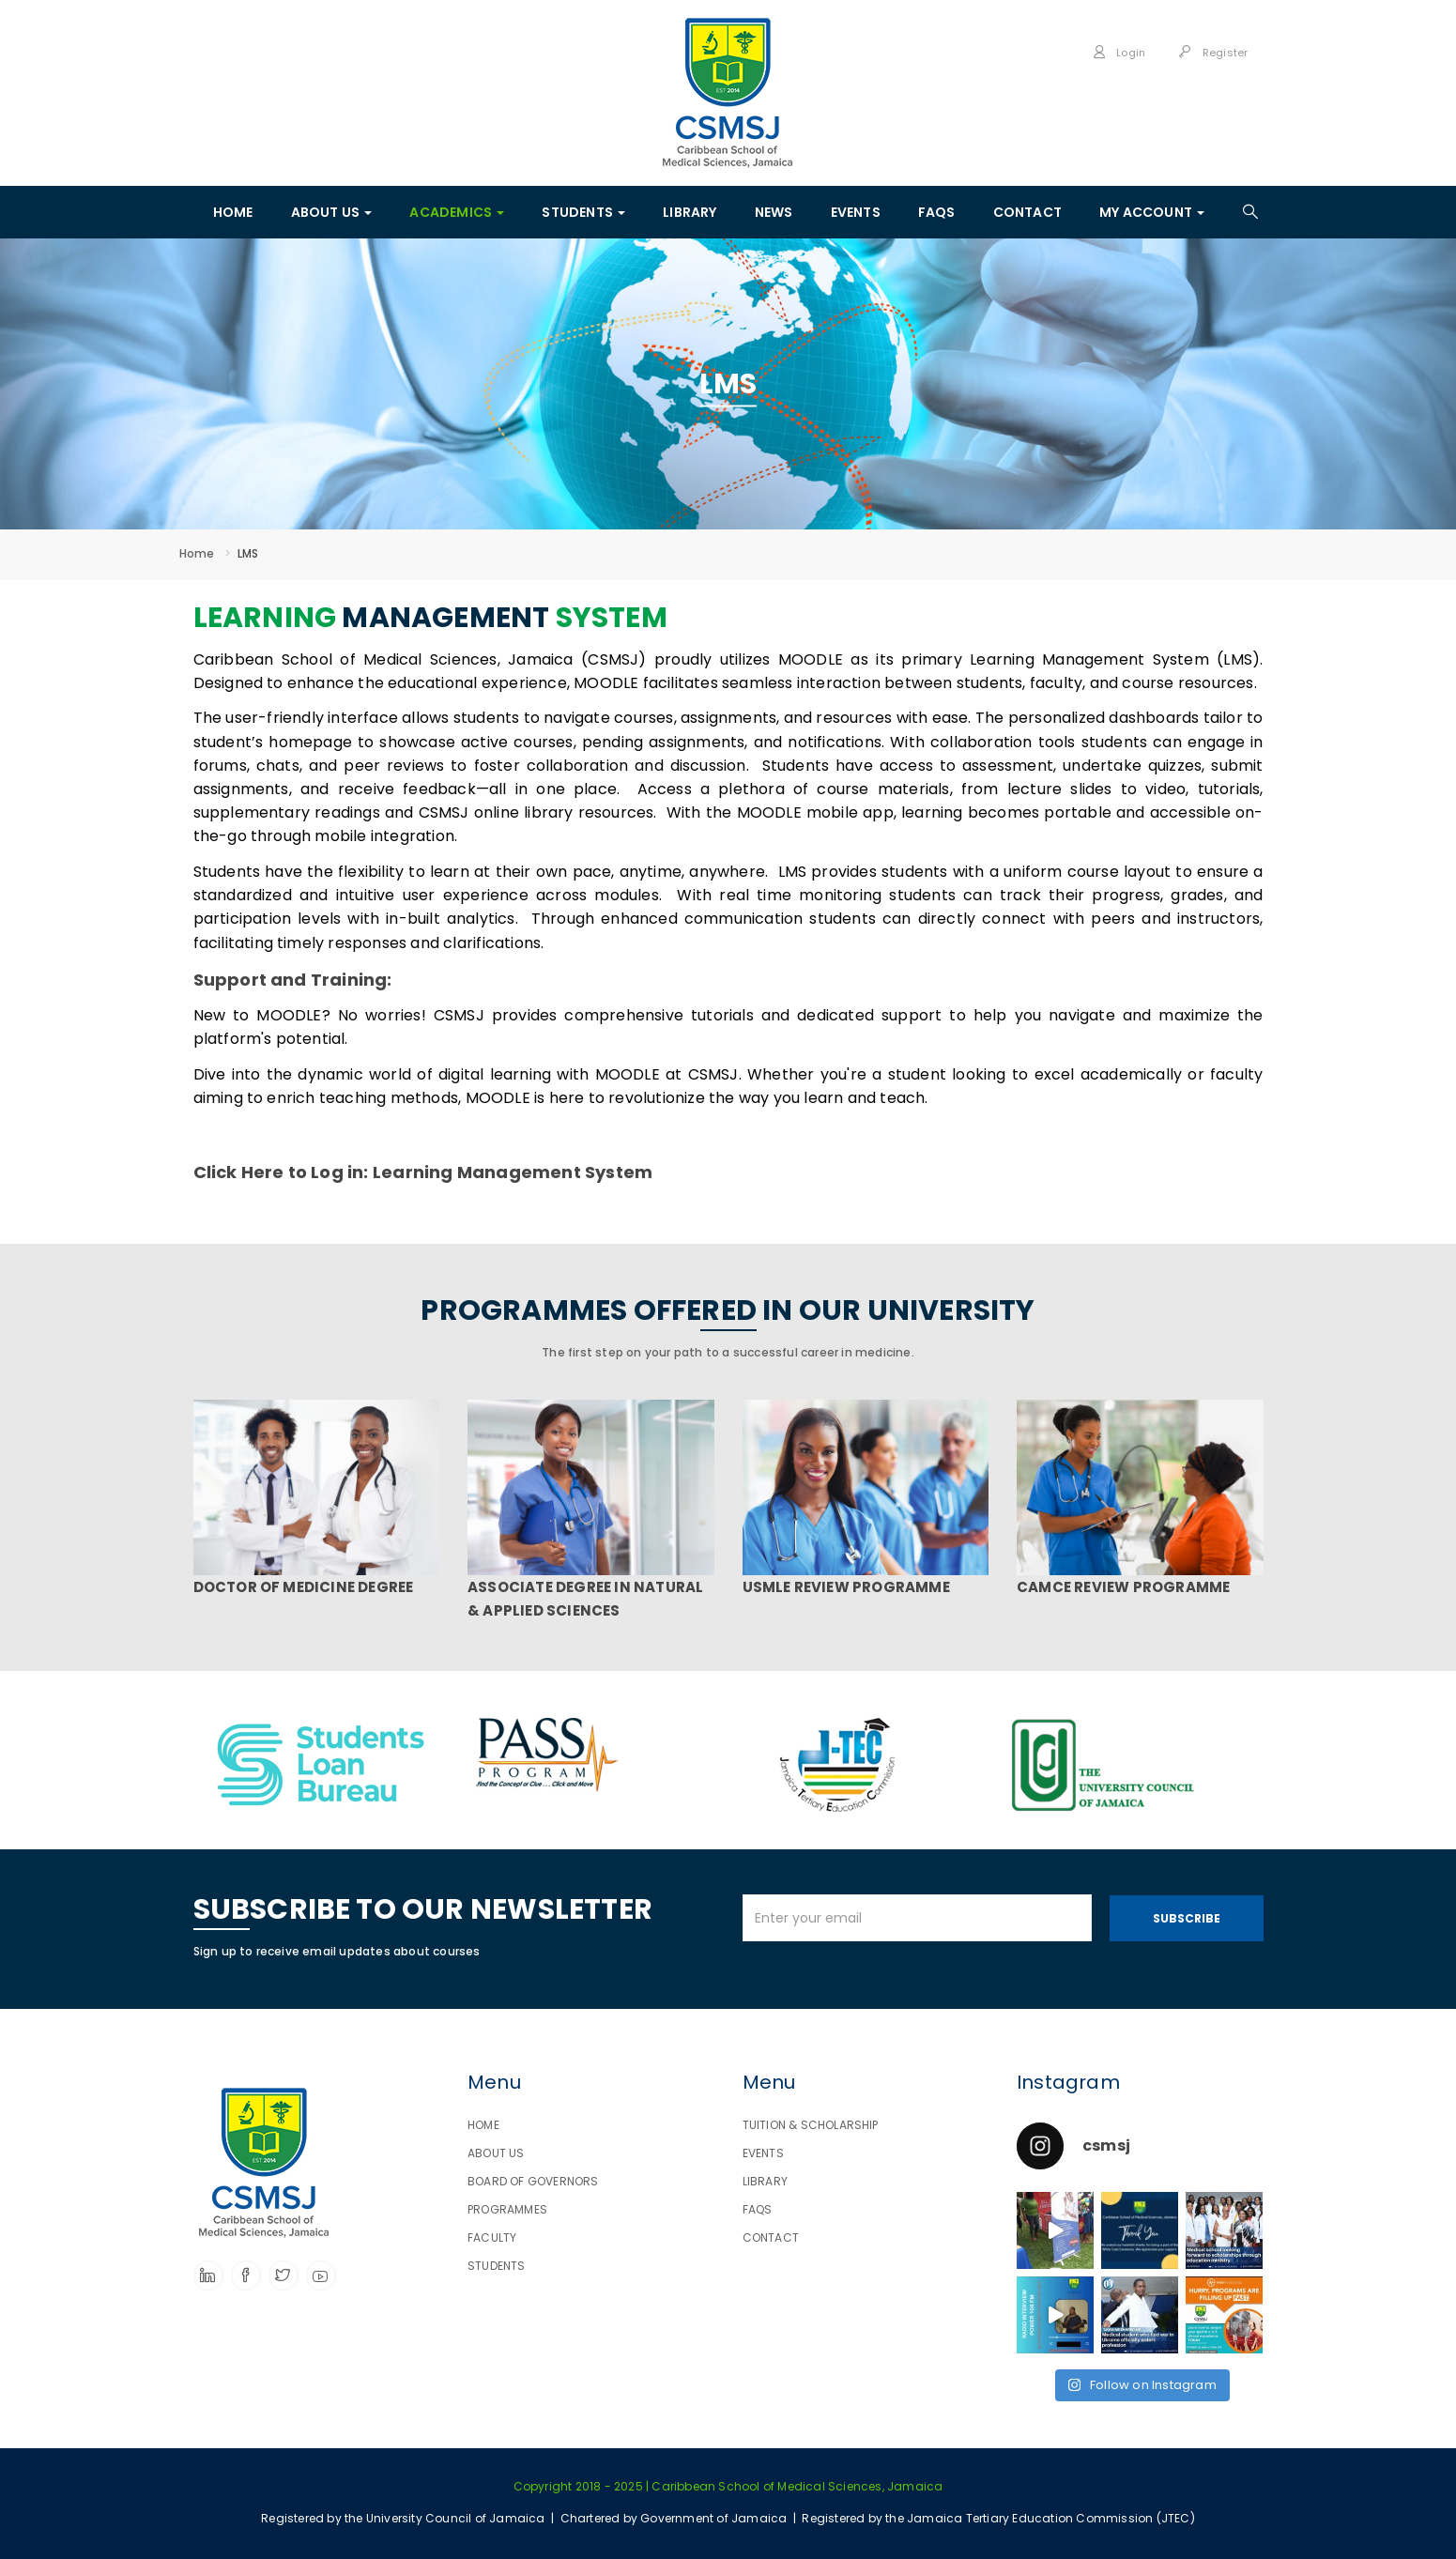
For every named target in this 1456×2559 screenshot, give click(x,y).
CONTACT (1027, 212)
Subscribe (1186, 1918)
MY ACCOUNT (1151, 212)
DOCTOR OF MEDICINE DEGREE (303, 1587)
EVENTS (856, 212)
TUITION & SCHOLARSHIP (811, 2125)
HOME (233, 212)
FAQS (937, 212)
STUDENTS (583, 212)
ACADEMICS (456, 212)
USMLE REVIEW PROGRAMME (846, 1587)
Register (1213, 52)
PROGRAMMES (507, 2209)
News (774, 212)
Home (197, 553)
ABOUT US (332, 212)
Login (1119, 52)
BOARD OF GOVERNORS (533, 2181)
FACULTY (491, 2237)
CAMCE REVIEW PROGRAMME (1123, 1587)
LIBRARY (689, 212)
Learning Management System (512, 1172)
